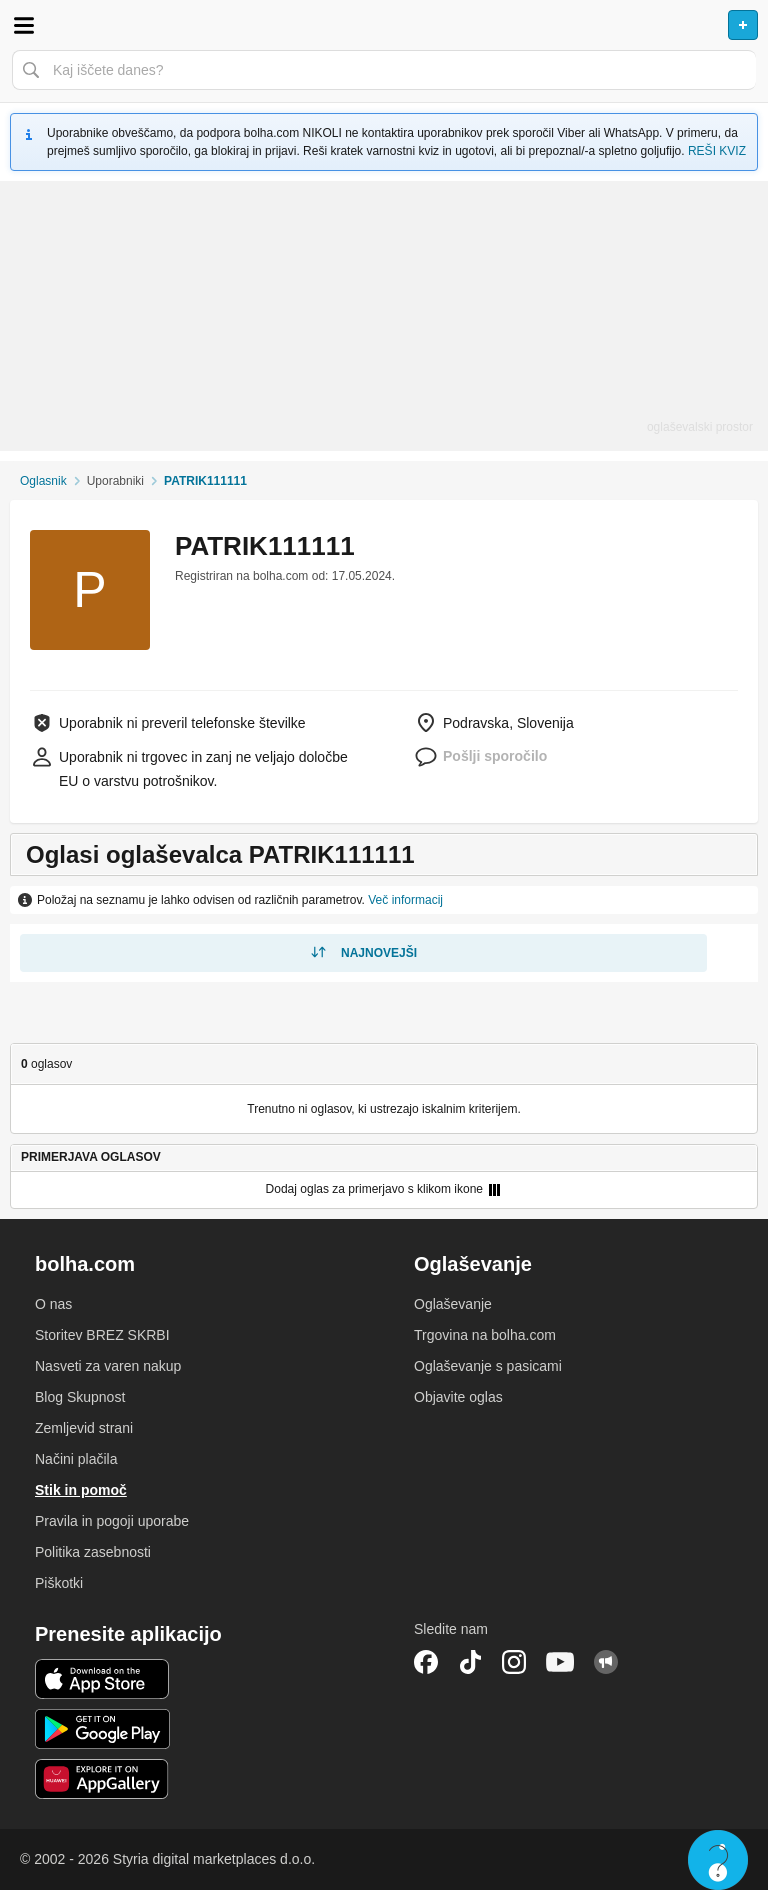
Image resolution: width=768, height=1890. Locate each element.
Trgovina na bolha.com (485, 1335)
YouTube (560, 1662)
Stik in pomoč (81, 1490)
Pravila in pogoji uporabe (112, 1521)
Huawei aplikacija (102, 1779)
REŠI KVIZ (717, 151)
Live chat (718, 1860)
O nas (53, 1304)
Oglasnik (43, 481)
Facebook (426, 1662)
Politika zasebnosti (93, 1552)
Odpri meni (24, 25)
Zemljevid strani (84, 1428)
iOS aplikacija (102, 1679)
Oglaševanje (453, 1304)
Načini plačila (76, 1459)
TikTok (470, 1662)
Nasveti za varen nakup (108, 1366)
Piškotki (59, 1583)
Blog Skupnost (80, 1397)
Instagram (514, 1662)
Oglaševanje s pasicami (488, 1366)
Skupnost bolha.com (606, 1662)
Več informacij (405, 900)
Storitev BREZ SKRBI (102, 1335)
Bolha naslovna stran (384, 25)
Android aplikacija (102, 1729)
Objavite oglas (458, 1397)
